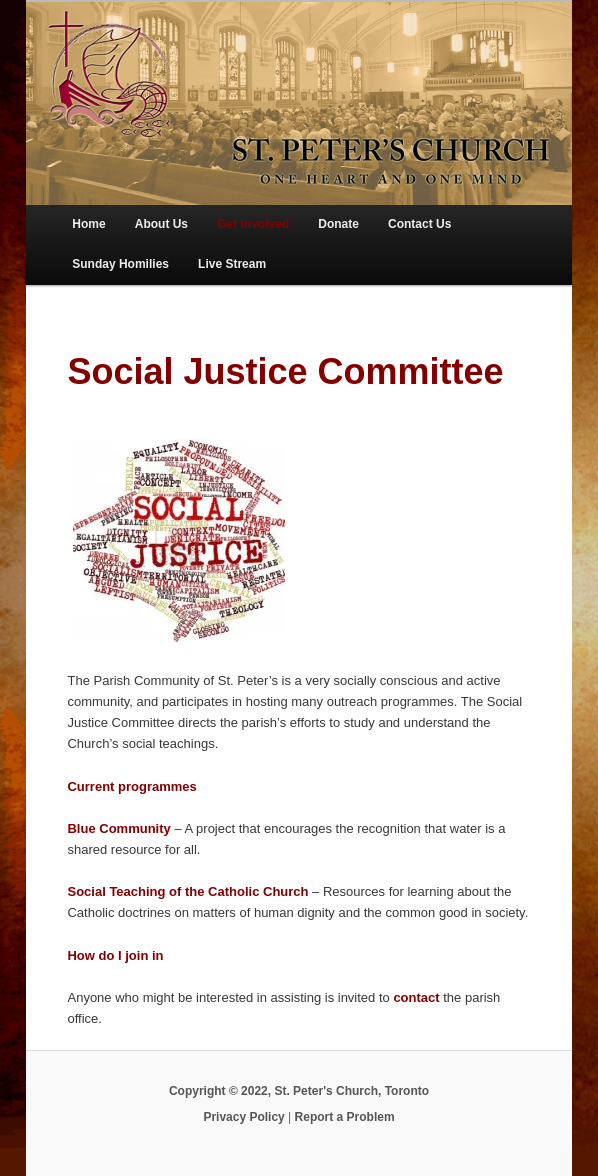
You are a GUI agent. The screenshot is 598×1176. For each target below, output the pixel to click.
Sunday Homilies (120, 264)
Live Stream (232, 264)
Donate (338, 224)
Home (88, 224)
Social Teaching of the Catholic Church (187, 891)
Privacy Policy (243, 1117)
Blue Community (118, 828)
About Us (161, 224)
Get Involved (253, 224)
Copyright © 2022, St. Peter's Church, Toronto (299, 1091)
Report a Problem (345, 1117)
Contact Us (419, 224)
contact (416, 997)
